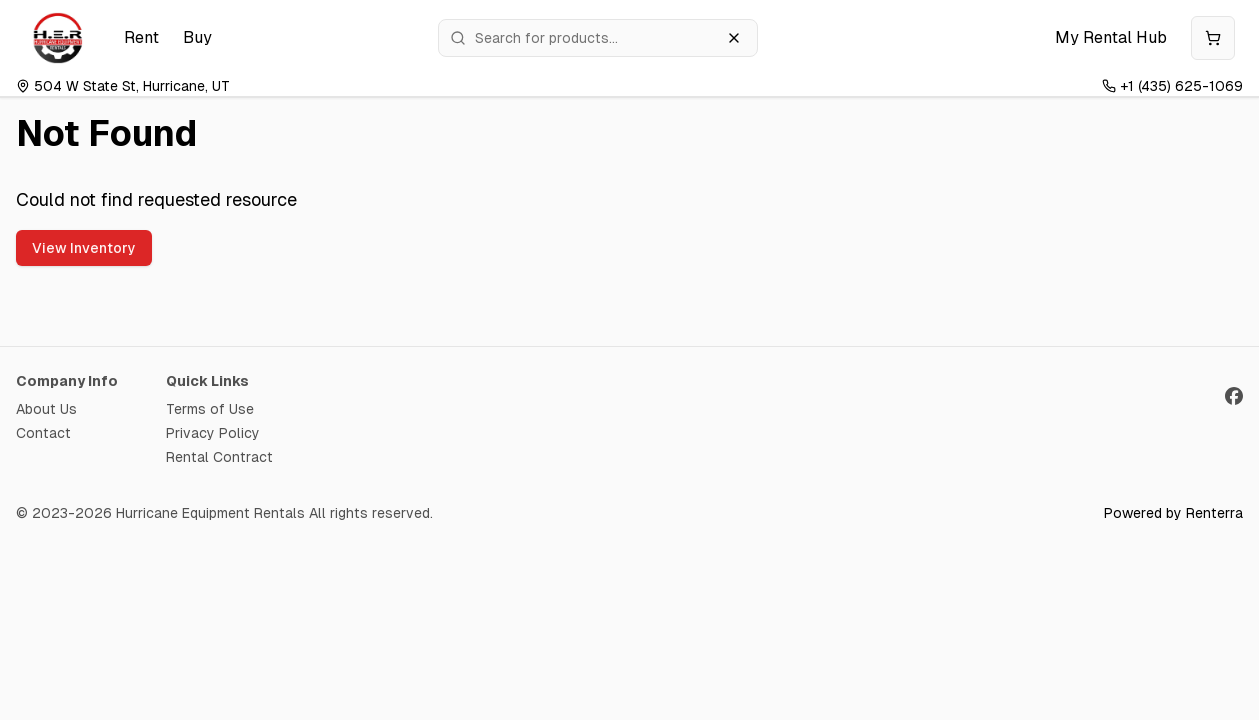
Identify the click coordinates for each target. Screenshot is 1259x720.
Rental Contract (219, 457)
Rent (141, 37)
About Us (46, 409)
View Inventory (84, 248)
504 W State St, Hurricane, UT (123, 86)
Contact (43, 433)
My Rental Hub (1111, 37)
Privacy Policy (213, 433)
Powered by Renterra (1173, 513)
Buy (197, 37)
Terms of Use (210, 409)
